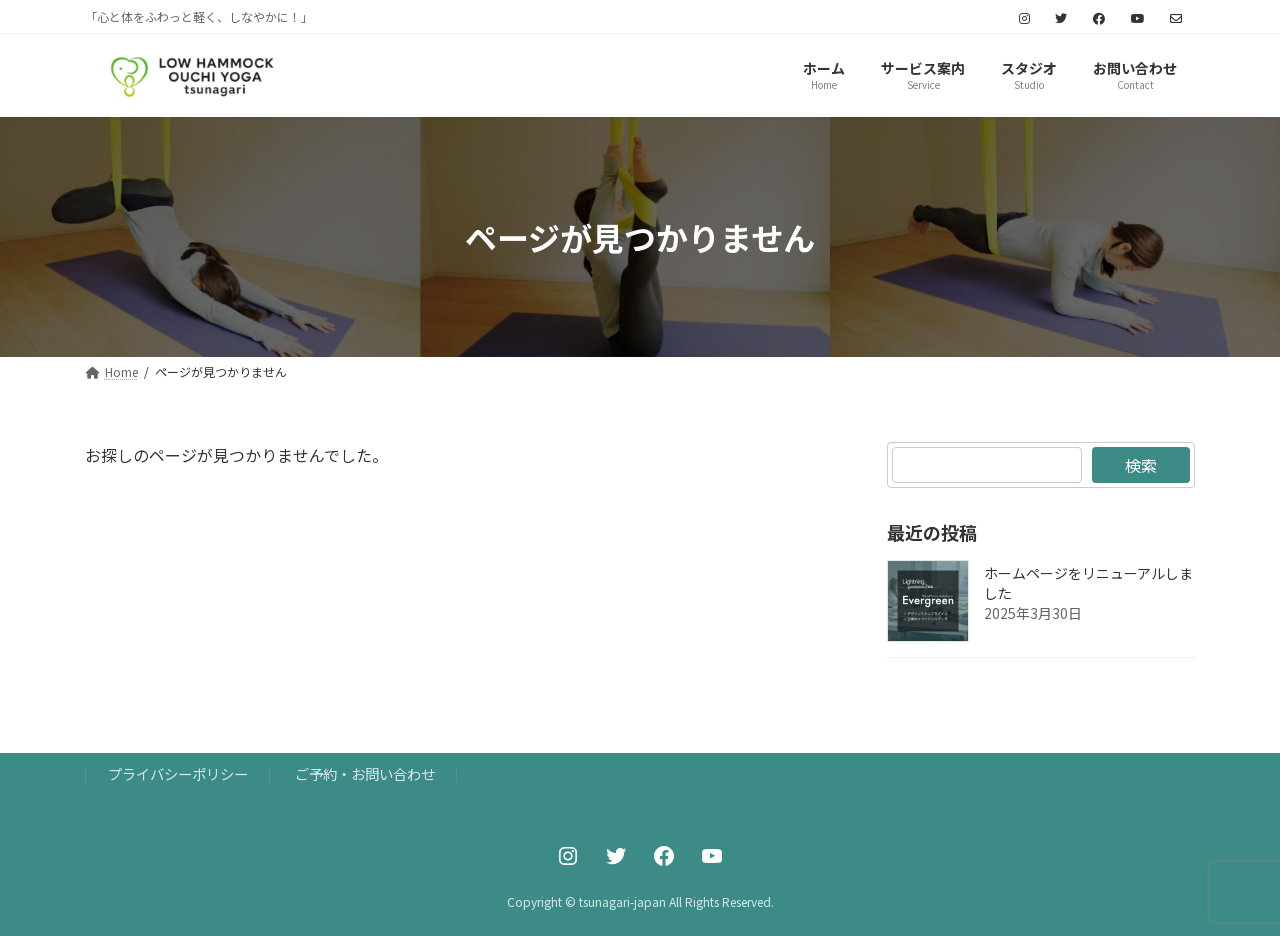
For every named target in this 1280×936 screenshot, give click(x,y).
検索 (1141, 465)
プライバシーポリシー (178, 773)
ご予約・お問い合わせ (365, 773)
